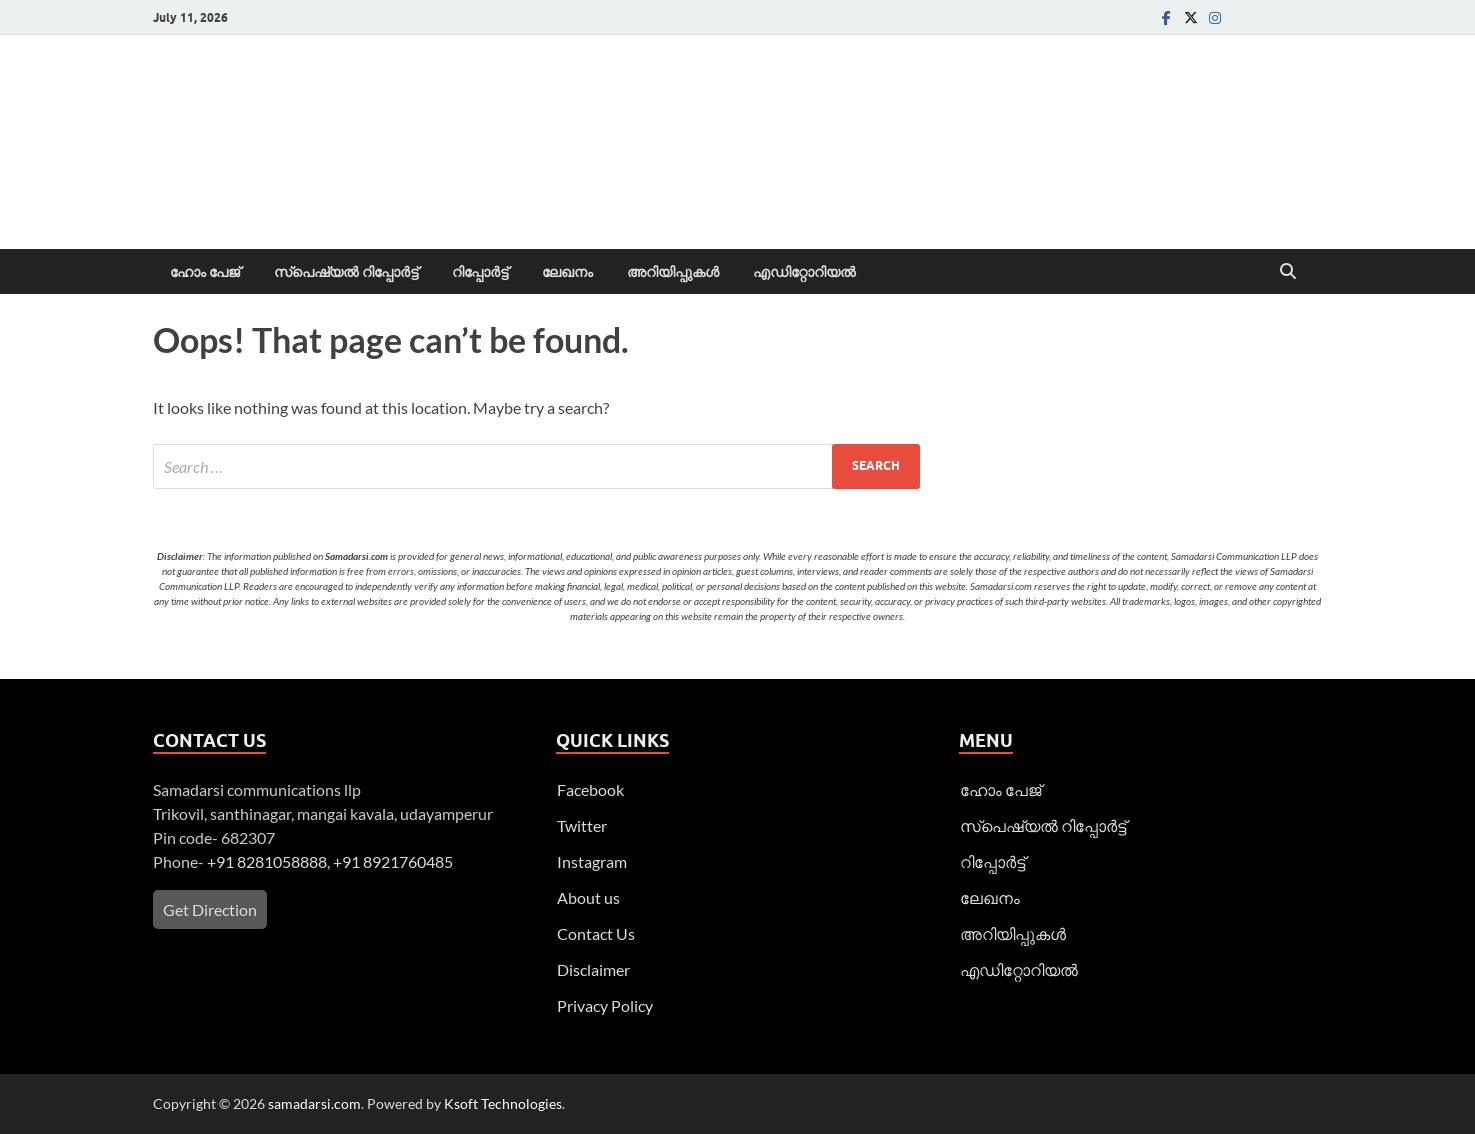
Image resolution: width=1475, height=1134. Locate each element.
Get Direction (210, 909)
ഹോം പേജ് (205, 272)
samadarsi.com (314, 1103)
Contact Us (596, 933)
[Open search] (1288, 272)
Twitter (582, 825)
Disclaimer (593, 969)
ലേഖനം (567, 272)
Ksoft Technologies (503, 1103)
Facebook (590, 789)
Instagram (592, 861)
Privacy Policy (605, 1005)
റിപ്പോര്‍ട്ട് (480, 272)
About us (588, 897)
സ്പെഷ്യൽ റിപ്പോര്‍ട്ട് (346, 272)
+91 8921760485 (393, 861)
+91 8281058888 (267, 861)
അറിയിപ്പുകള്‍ (673, 272)
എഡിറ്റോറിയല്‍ (804, 272)
